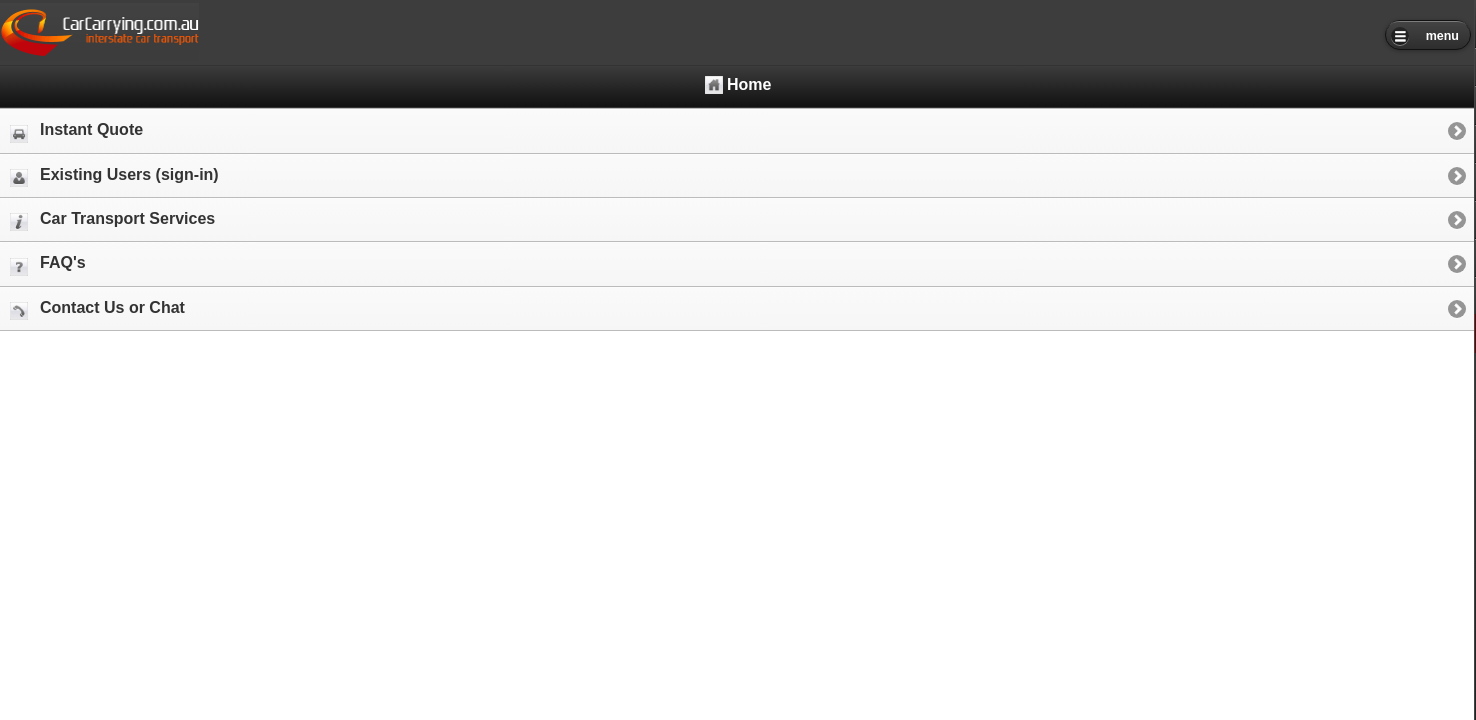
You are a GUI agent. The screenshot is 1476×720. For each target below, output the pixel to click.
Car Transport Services (112, 220)
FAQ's (48, 264)
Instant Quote (76, 131)
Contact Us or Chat (97, 309)
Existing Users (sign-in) (114, 176)
